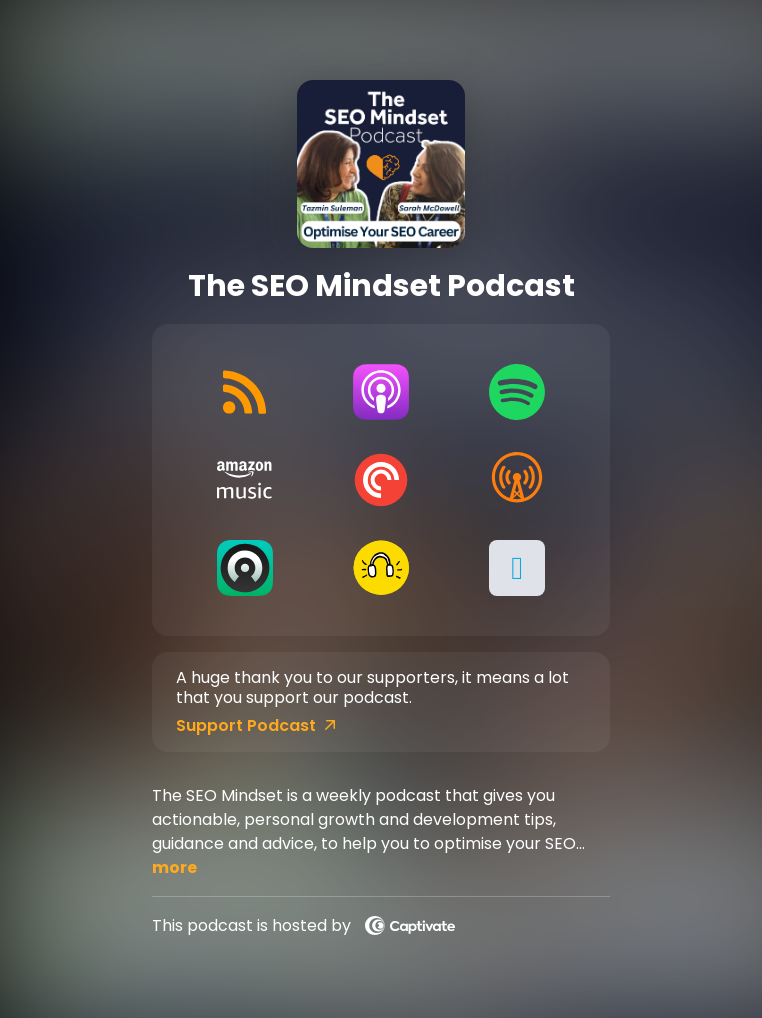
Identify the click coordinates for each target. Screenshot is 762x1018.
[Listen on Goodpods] (381, 568)
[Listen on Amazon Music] (244, 480)
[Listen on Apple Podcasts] (381, 392)
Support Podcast (256, 726)
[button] (517, 568)
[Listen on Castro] (244, 568)
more (174, 867)
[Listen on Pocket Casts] (381, 480)
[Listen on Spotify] (517, 392)
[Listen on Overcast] (517, 480)
